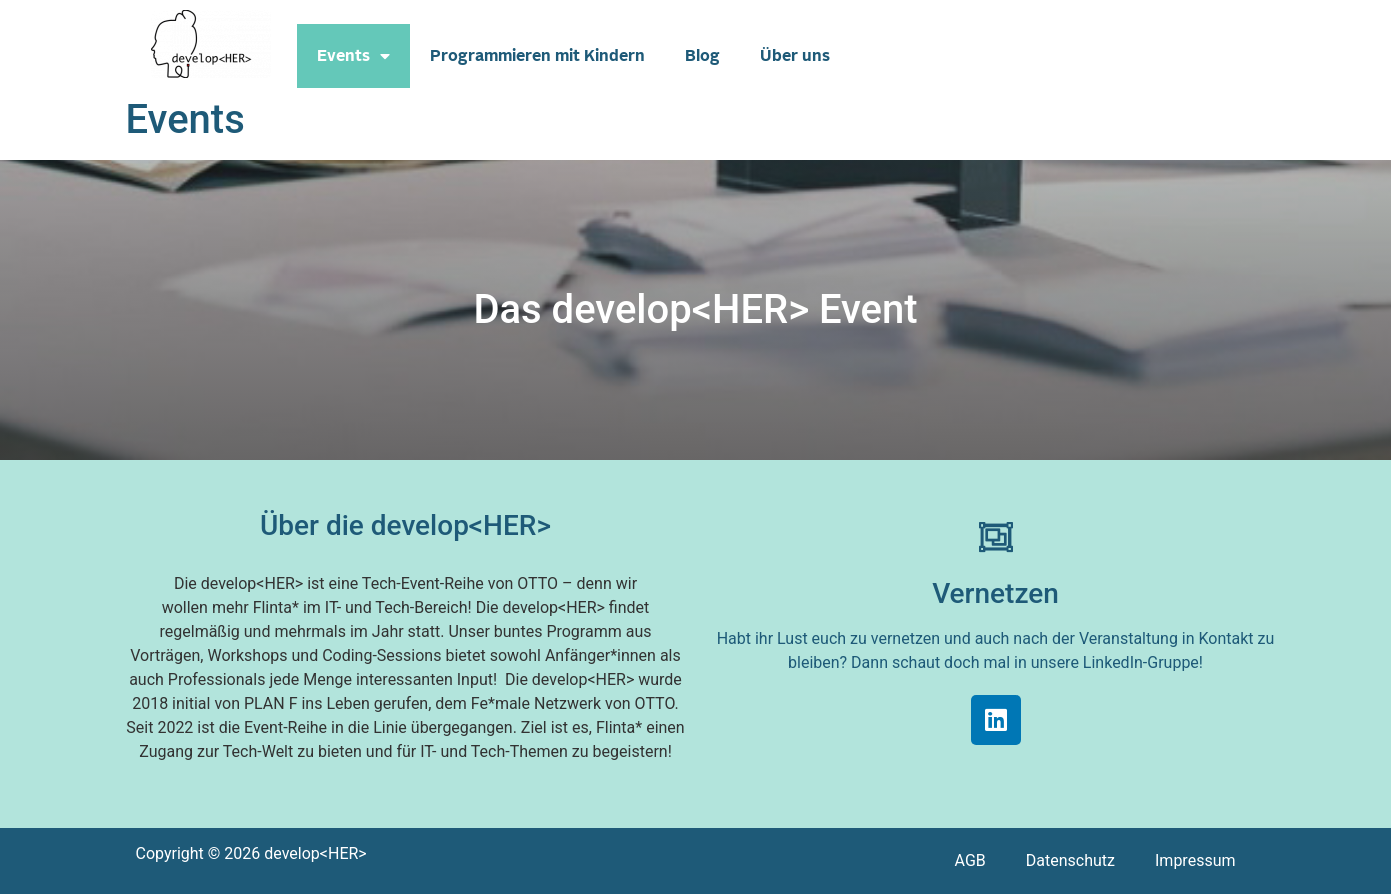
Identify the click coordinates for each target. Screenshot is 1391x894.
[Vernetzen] (996, 537)
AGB (970, 860)
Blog (702, 56)
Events (353, 56)
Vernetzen (995, 593)
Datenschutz (1070, 860)
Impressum (1195, 860)
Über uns (795, 56)
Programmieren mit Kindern (537, 56)
